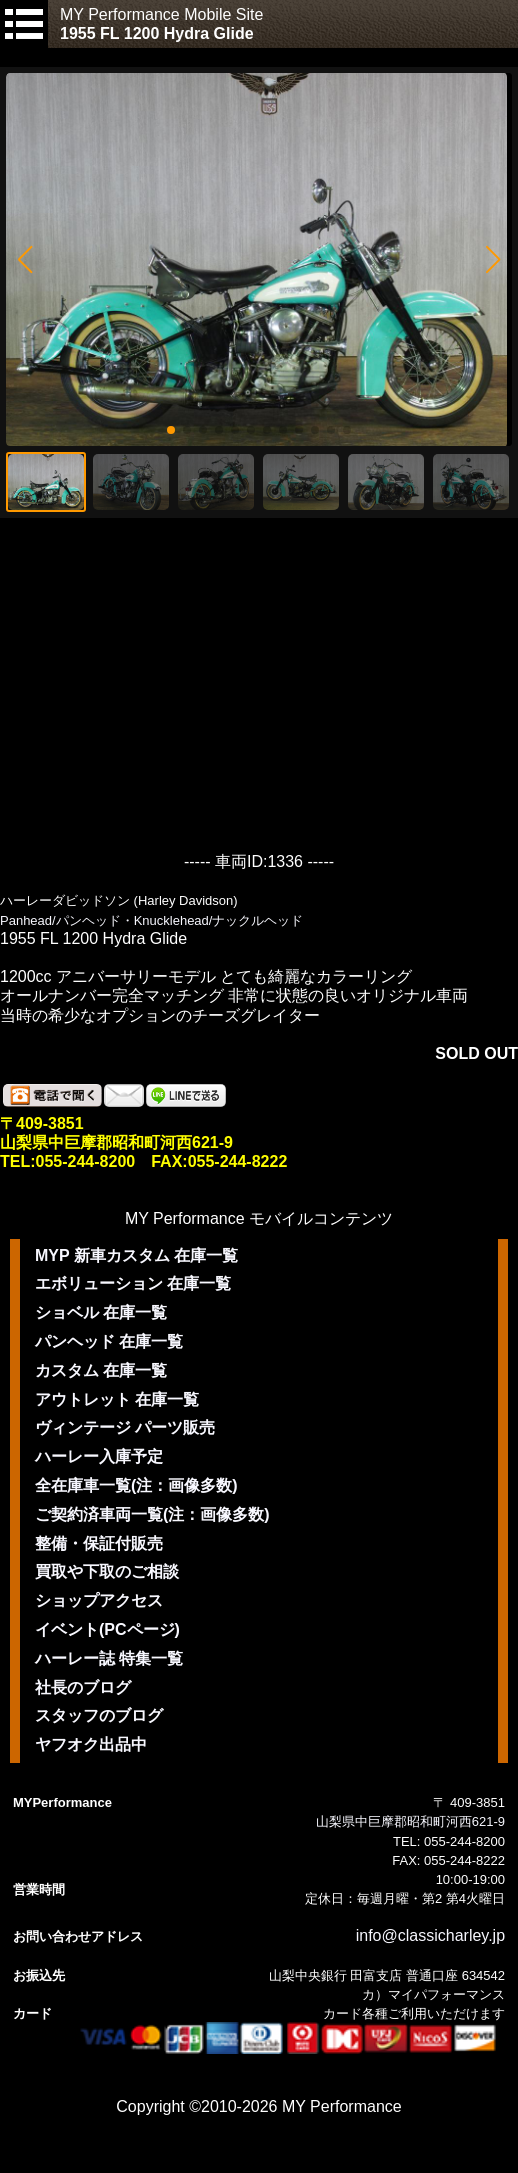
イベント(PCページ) (107, 1629)
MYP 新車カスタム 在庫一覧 (136, 1255)
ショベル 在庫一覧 (101, 1312)
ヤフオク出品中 (91, 1744)
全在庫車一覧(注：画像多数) (136, 1485)
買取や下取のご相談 (107, 1571)
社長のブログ (83, 1687)
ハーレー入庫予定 (99, 1456)
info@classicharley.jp (430, 1935)
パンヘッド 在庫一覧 (109, 1341)
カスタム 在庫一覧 (101, 1370)
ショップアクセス (99, 1600)
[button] (24, 260)
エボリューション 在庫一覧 (133, 1283)
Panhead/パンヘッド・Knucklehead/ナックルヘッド (151, 920)
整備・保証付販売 (99, 1543)
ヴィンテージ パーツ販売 (125, 1427)
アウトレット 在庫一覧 (117, 1399)
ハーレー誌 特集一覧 (109, 1658)
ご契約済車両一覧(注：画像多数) (152, 1514)
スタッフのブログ (99, 1715)
